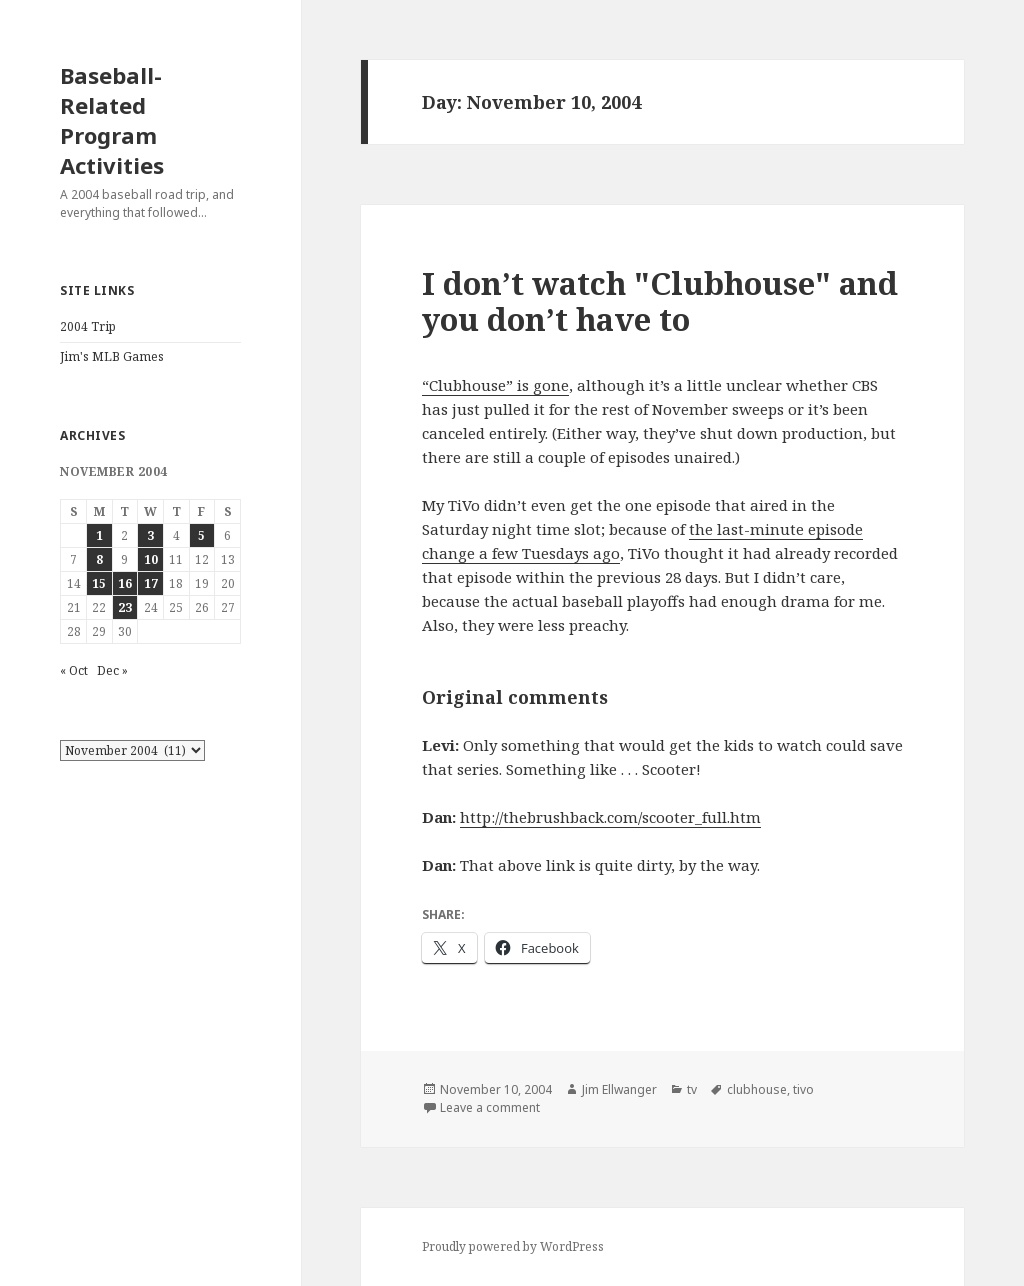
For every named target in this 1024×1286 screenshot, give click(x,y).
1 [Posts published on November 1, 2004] (99, 535)
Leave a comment (490, 1107)
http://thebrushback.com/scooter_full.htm (610, 817)
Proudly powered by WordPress (513, 1246)
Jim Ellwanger (619, 1089)
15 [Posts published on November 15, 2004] (99, 583)
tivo (803, 1089)
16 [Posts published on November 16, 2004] (125, 583)
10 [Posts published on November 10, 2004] (151, 559)
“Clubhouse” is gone (495, 385)
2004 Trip (88, 326)
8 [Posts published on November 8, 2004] (99, 559)
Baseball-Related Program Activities (112, 120)
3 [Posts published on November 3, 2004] (150, 535)
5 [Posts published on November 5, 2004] (201, 535)
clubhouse (757, 1089)
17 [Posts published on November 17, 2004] (151, 583)
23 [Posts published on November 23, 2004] (125, 607)
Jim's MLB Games (112, 356)
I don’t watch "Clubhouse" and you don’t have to (660, 301)
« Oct (74, 670)
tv (692, 1089)
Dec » (112, 670)
